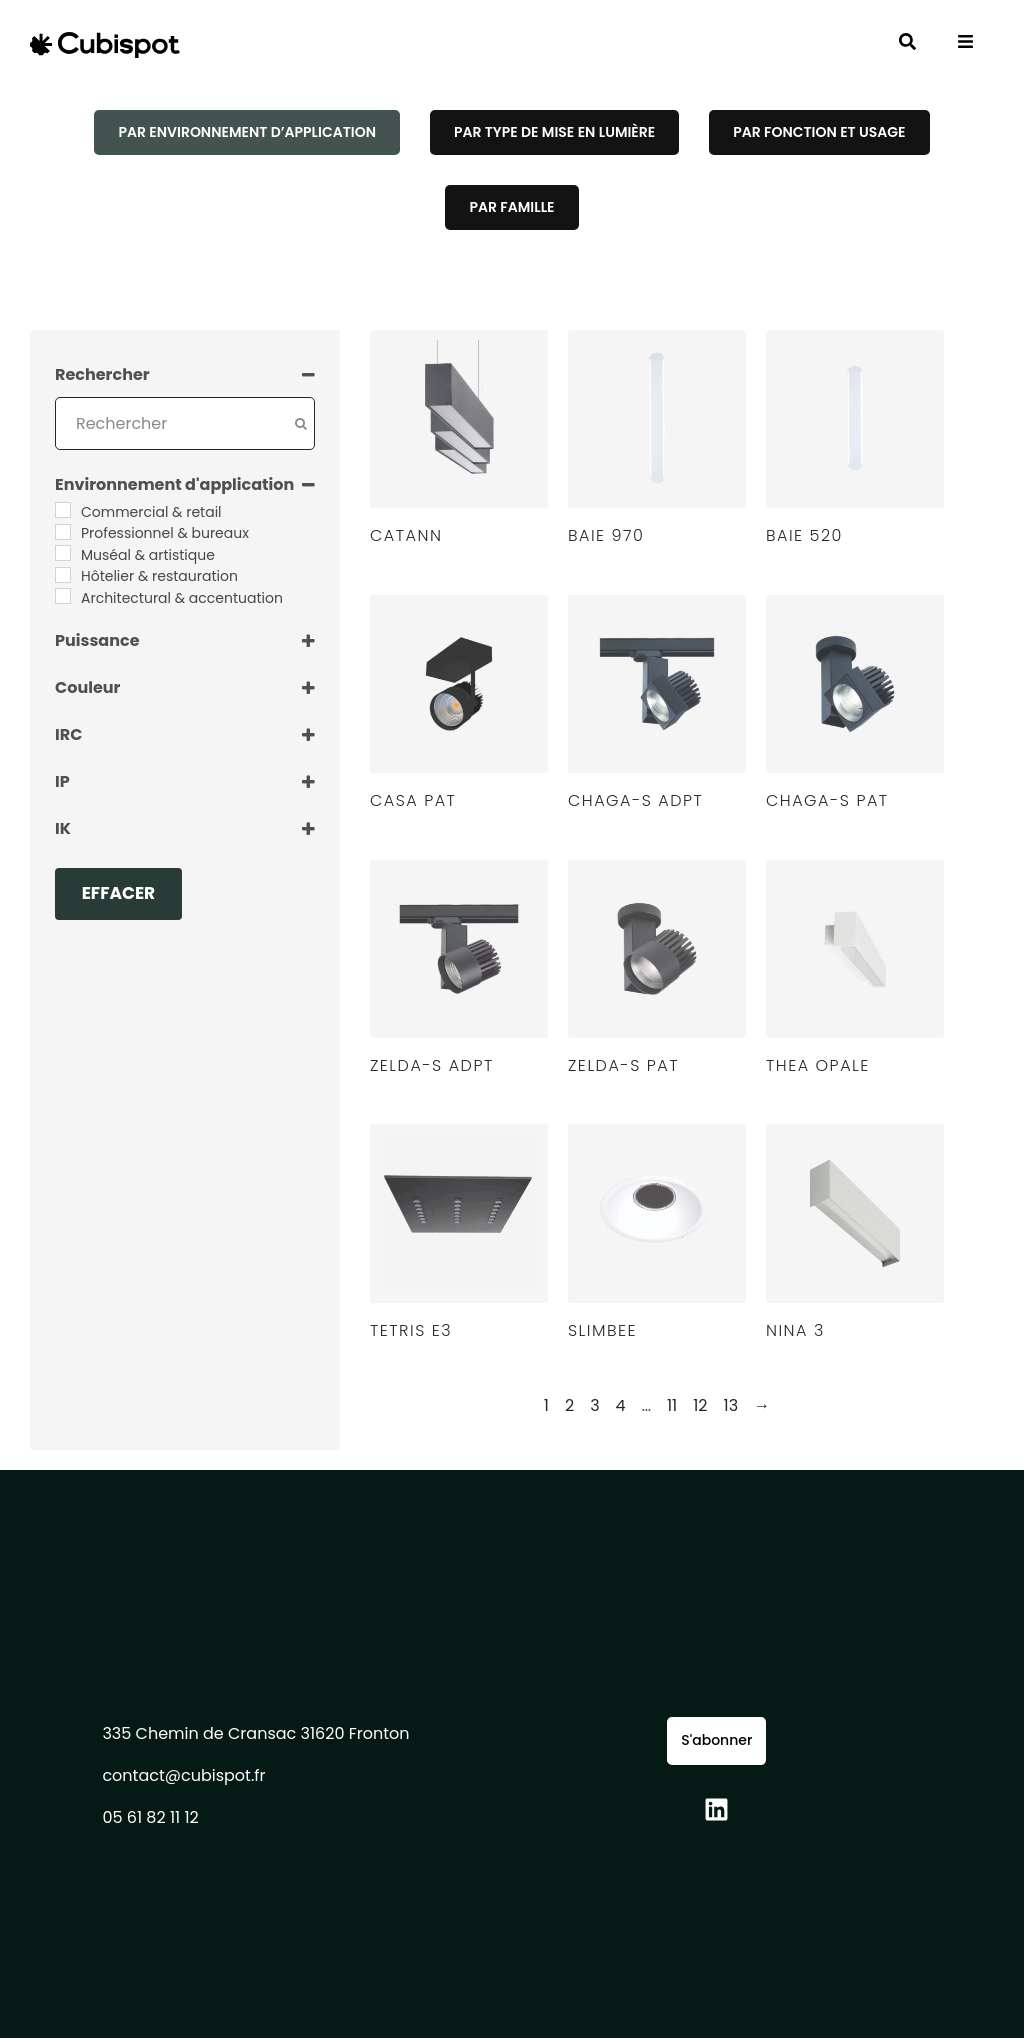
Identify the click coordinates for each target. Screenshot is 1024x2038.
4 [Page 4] (621, 1405)
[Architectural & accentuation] (63, 596)
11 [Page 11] (672, 1405)
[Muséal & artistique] (63, 553)
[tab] (246, 132)
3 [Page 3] (594, 1405)
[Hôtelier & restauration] (63, 575)
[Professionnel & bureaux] (63, 532)
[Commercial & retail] (63, 510)
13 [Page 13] (731, 1405)
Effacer (119, 893)
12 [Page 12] (700, 1405)
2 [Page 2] (569, 1405)
